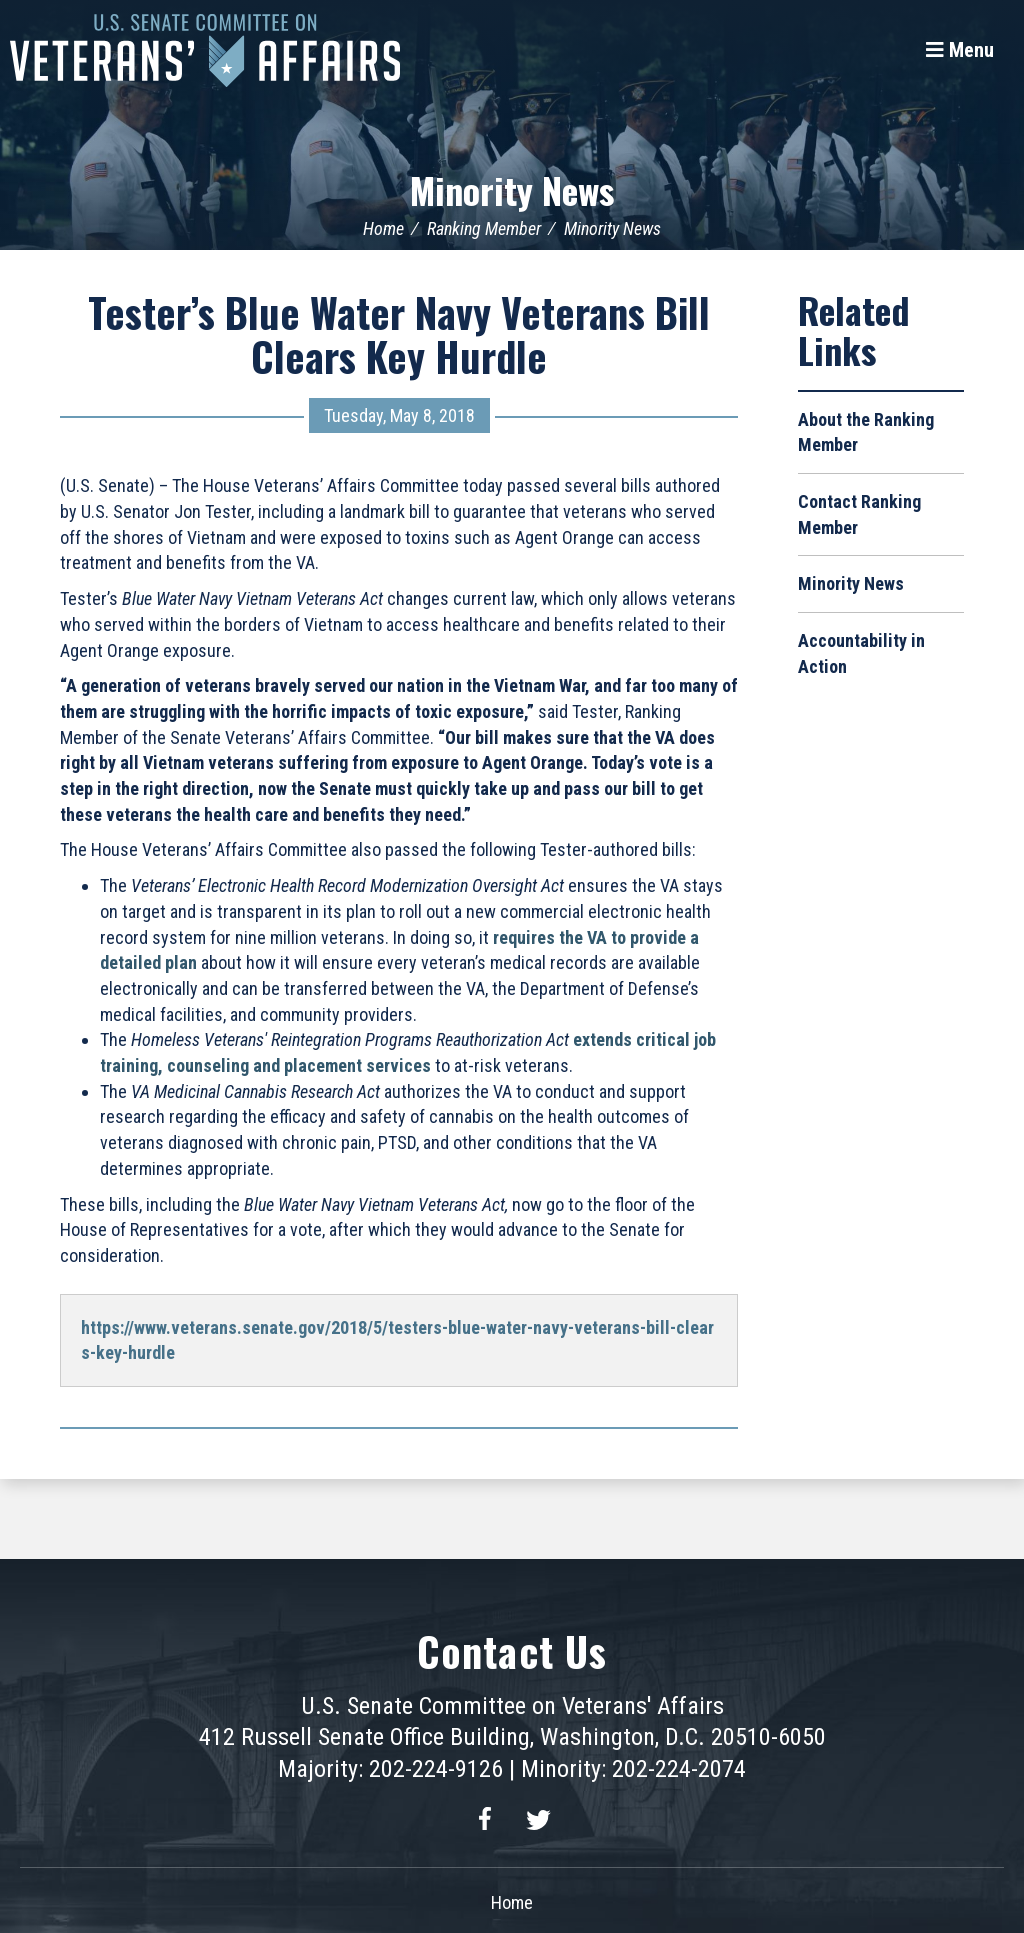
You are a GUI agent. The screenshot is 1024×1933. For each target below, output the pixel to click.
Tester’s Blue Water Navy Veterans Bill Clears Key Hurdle (399, 334)
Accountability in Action (861, 653)
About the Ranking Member (866, 432)
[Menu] (960, 50)
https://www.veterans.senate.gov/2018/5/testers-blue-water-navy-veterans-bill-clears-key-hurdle (397, 1340)
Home (383, 228)
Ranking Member (484, 228)
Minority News (512, 189)
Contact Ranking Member (859, 514)
